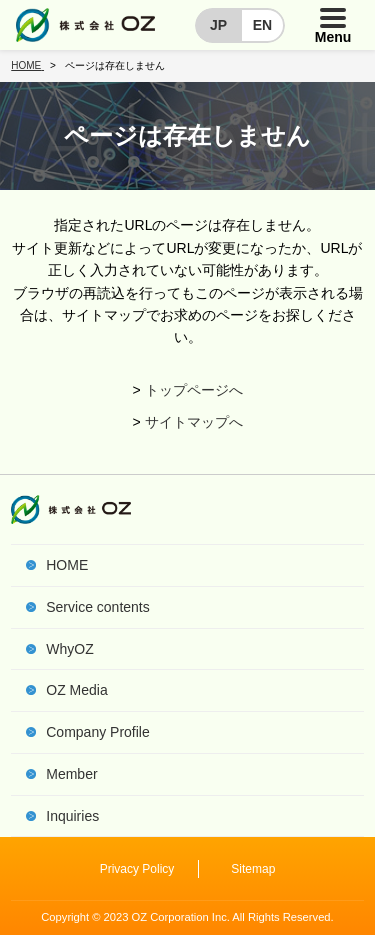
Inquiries (72, 816)
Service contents (98, 607)
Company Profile (98, 732)
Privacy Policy (137, 869)
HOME (67, 565)
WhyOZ (69, 649)
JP (218, 25)
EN (262, 25)
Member (71, 774)
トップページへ (194, 390)
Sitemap (253, 869)
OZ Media (76, 690)
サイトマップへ (194, 422)
